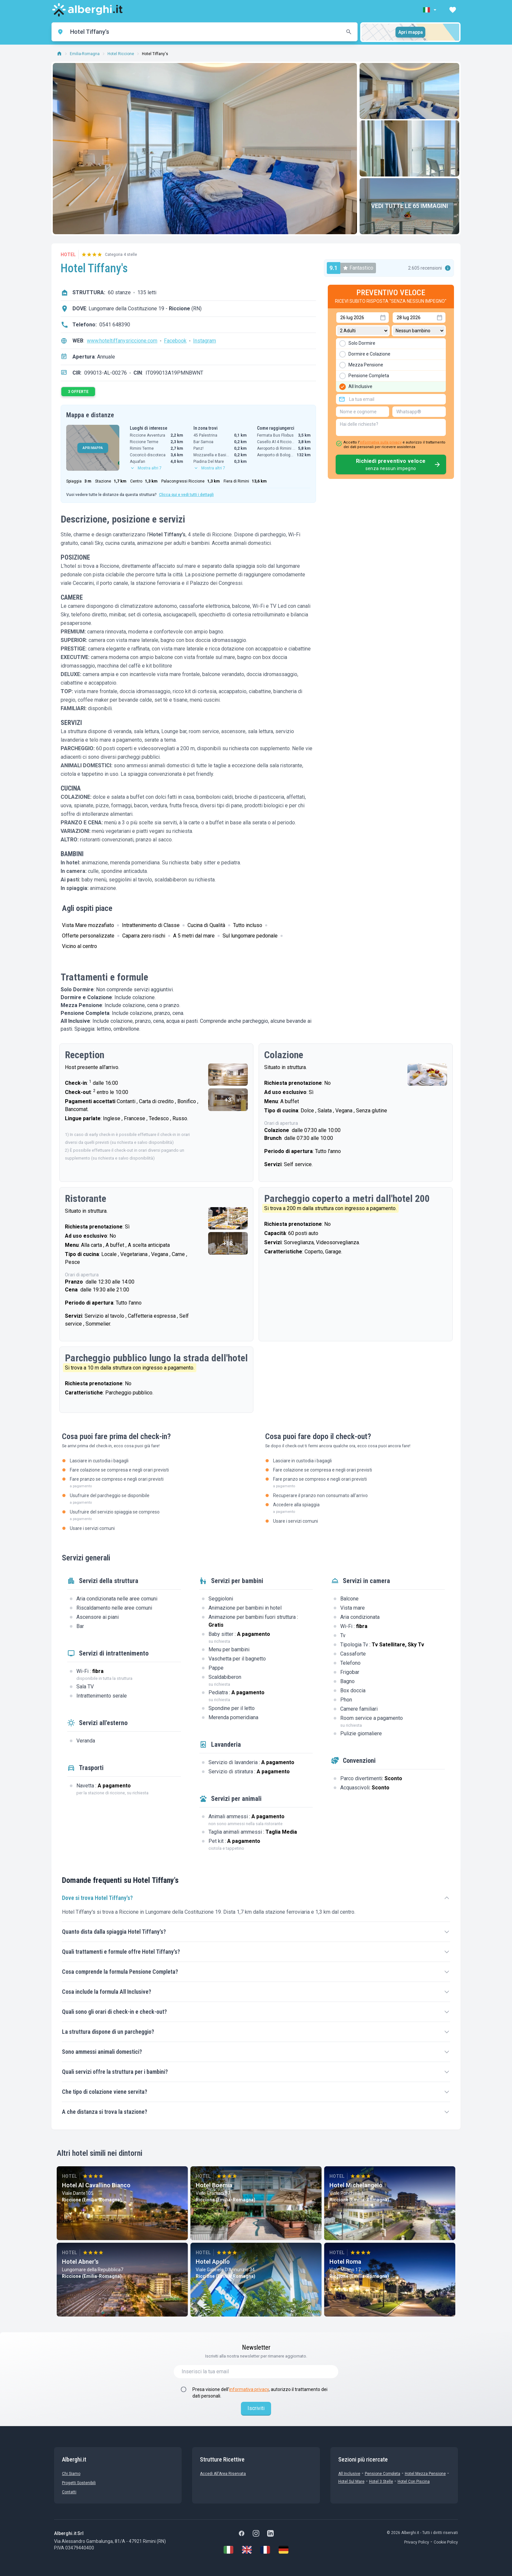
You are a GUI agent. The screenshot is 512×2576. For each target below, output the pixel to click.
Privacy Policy (416, 2542)
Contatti (69, 2492)
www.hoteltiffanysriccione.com (122, 341)
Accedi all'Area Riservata (223, 2473)
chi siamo (71, 2473)
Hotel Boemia (214, 2185)
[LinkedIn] (270, 2533)
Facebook (175, 341)
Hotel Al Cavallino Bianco (96, 2185)
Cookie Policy (446, 2542)
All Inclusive (349, 2473)
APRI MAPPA (93, 448)
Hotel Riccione (121, 54)
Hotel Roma (345, 2261)
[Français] (265, 2550)
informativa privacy (249, 2389)
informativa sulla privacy (381, 442)
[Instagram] (256, 2533)
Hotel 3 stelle (381, 2481)
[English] (247, 2550)
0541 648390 (114, 324)
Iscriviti (256, 2408)
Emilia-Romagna (85, 54)
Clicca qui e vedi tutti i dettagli (186, 494)
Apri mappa (410, 32)
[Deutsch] (283, 2550)
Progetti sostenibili (79, 2483)
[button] (430, 10)
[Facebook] (241, 2533)
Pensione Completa (382, 2473)
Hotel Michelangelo (356, 2185)
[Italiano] (228, 2550)
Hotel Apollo (213, 2261)
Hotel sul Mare (351, 2481)
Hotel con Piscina (414, 2481)
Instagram (204, 341)
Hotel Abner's (80, 2261)
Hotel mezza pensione (425, 2473)
